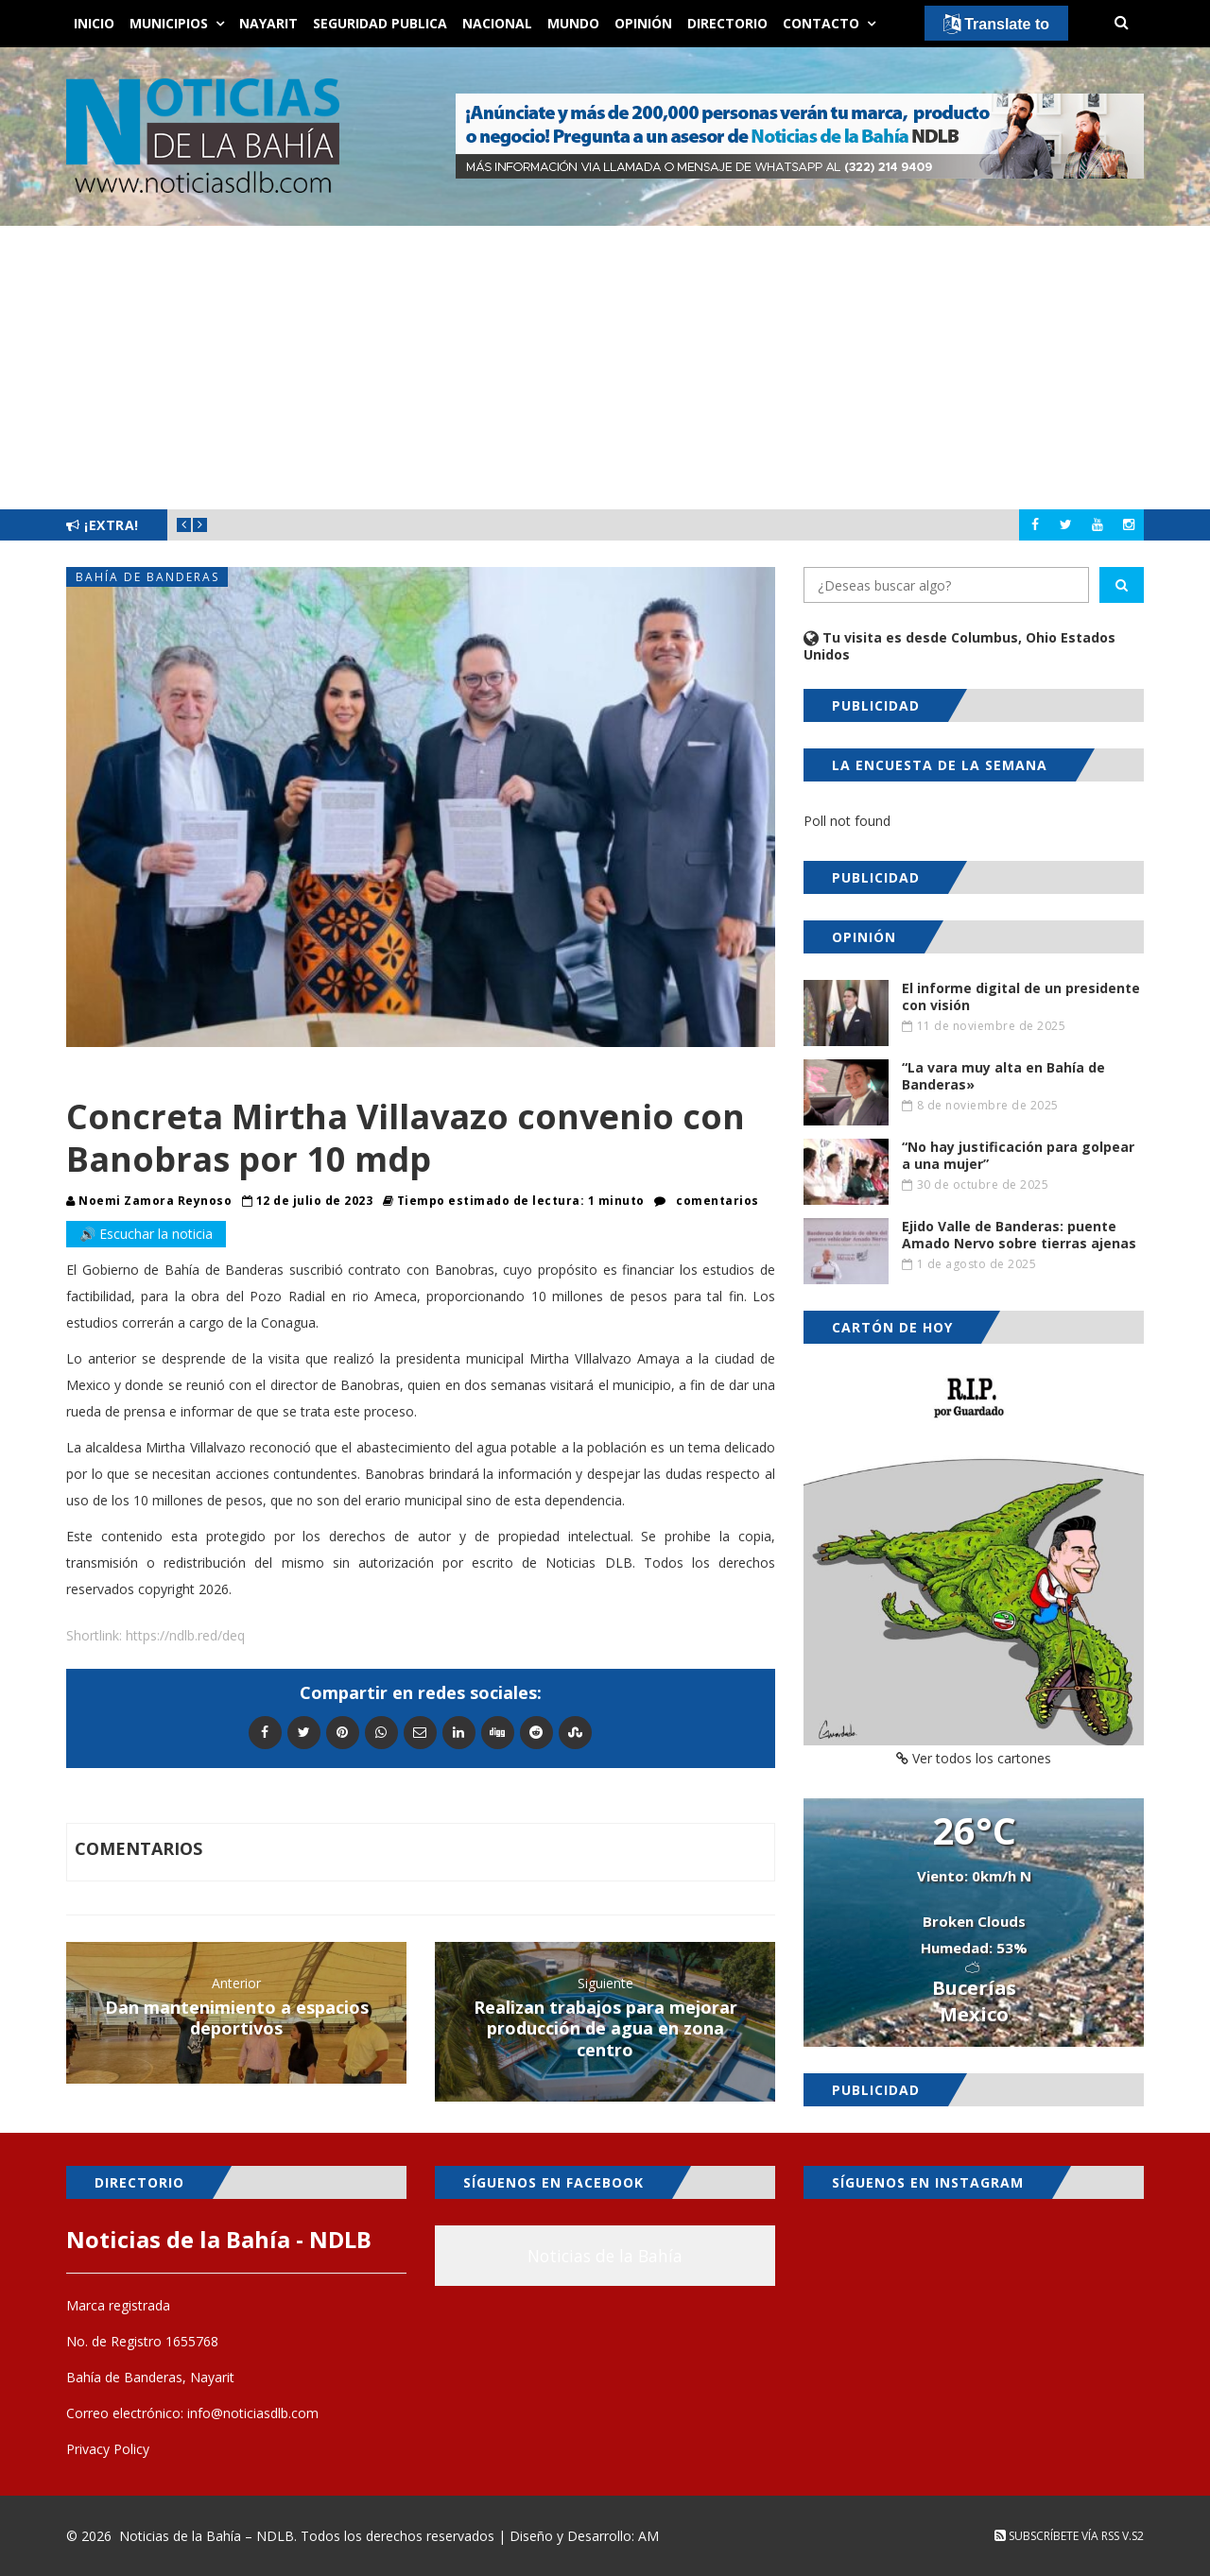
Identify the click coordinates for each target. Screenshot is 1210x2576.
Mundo (573, 23)
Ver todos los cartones (973, 1758)
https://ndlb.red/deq (185, 1635)
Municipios (169, 23)
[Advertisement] (605, 367)
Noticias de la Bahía (605, 2255)
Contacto (821, 23)
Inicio (94, 23)
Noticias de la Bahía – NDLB (206, 2536)
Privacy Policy (107, 2449)
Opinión (643, 23)
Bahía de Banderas (147, 577)
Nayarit (268, 23)
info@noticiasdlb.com (253, 2413)
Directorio (727, 23)
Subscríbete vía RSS (1056, 2536)
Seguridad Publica (380, 23)
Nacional (497, 23)
